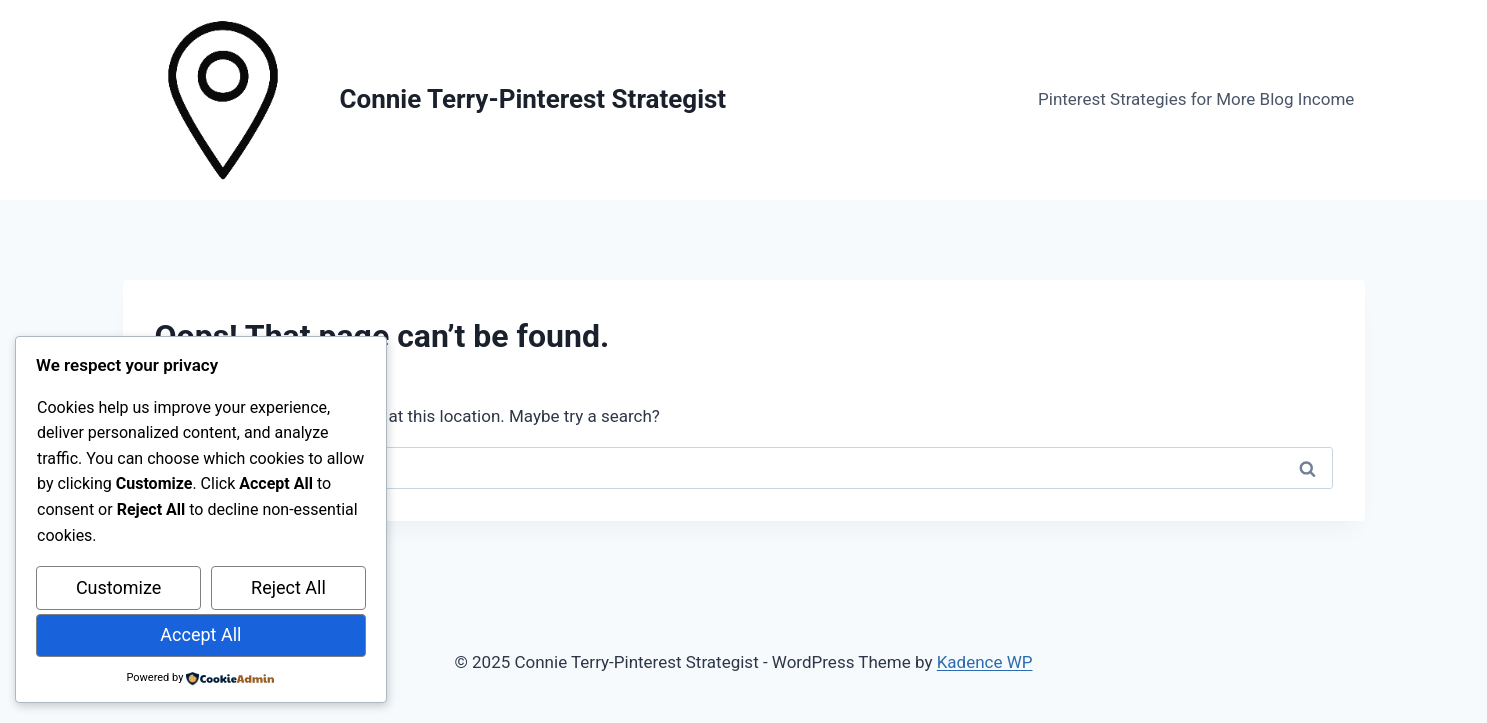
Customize (118, 587)
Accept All (200, 634)
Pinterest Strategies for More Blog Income (1196, 99)
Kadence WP (985, 662)
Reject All (288, 587)
